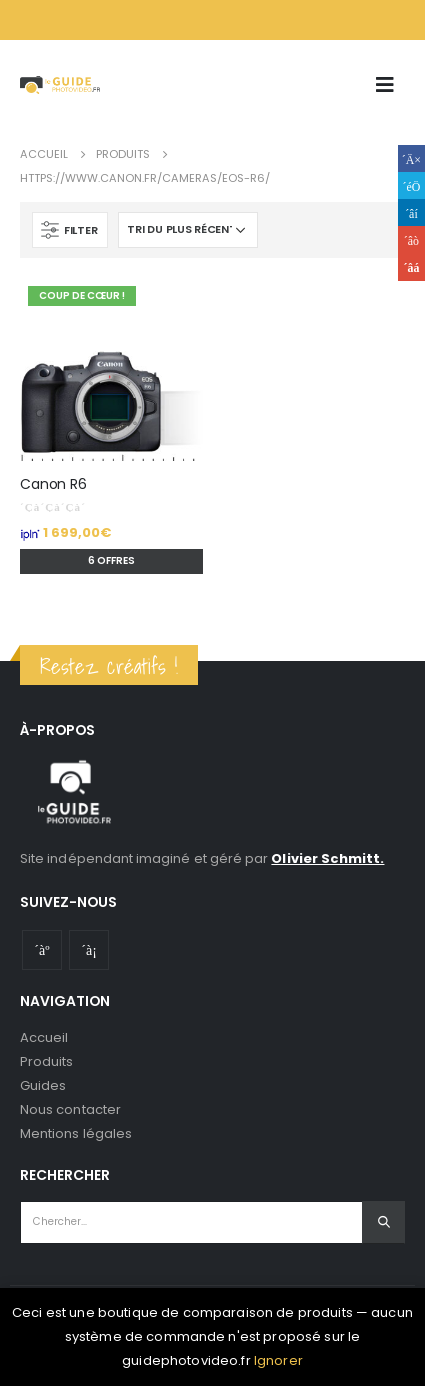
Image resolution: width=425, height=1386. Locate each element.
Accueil (44, 1037)
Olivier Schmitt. (327, 858)
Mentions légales (76, 1133)
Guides (43, 1085)
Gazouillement (411, 185)
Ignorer (278, 1360)
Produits (47, 1061)
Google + (411, 239)
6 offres (111, 560)
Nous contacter (70, 1109)
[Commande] (188, 230)
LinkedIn (411, 212)
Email (411, 267)
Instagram (89, 950)
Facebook (411, 158)
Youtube (42, 950)
